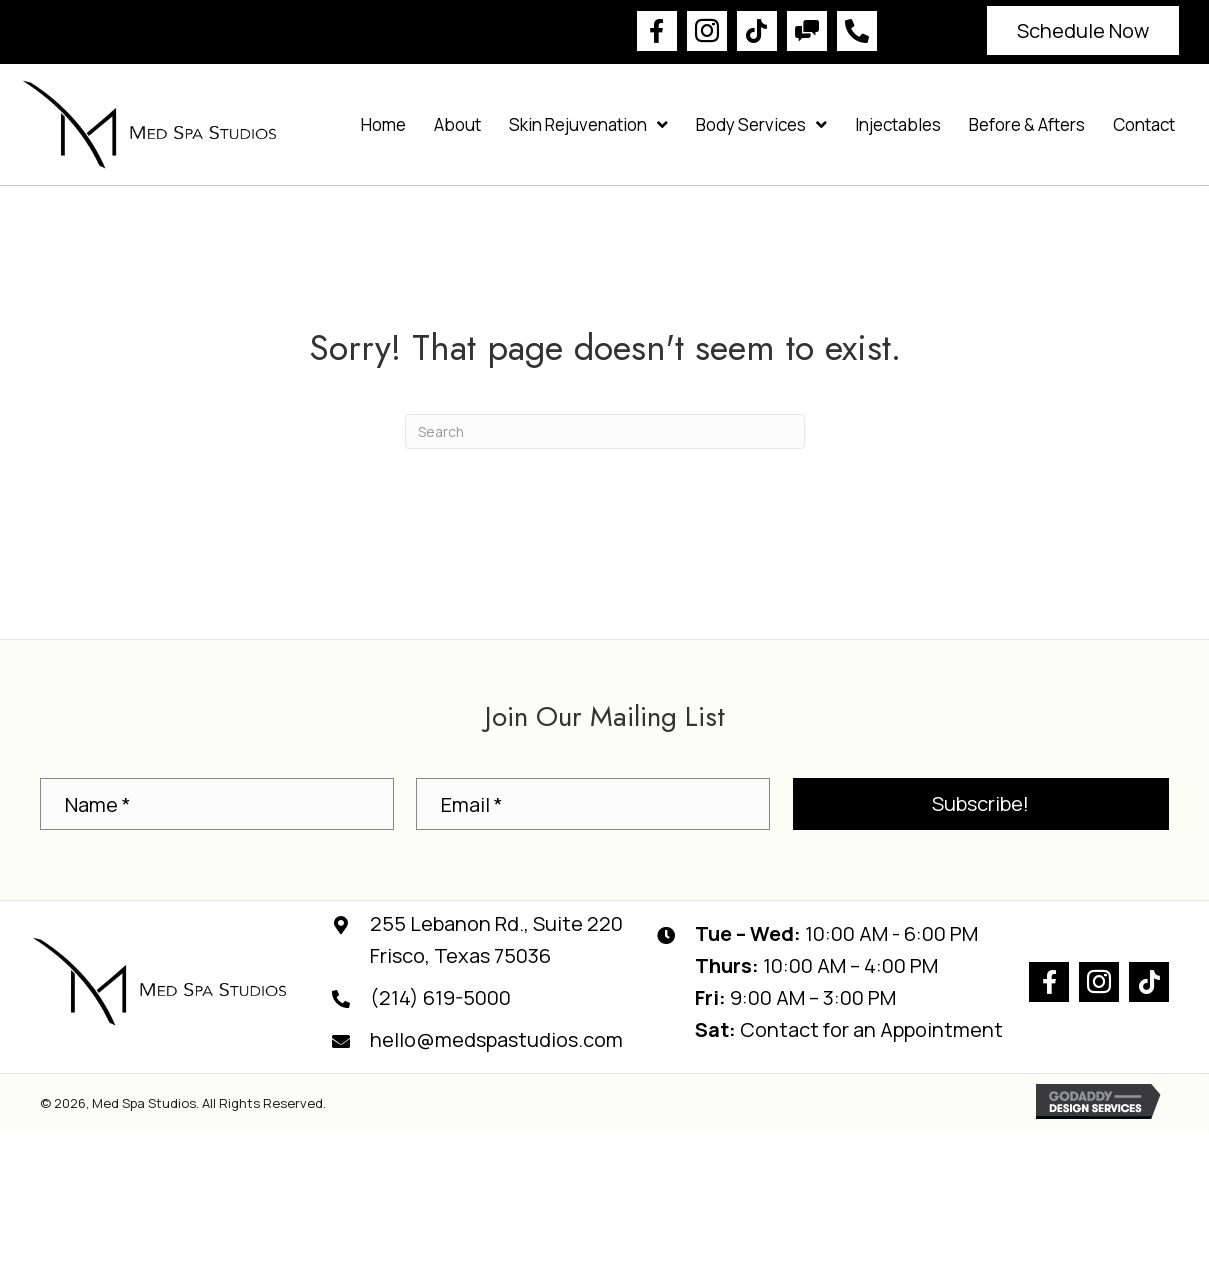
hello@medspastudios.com (496, 1039)
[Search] (605, 431)
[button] (657, 31)
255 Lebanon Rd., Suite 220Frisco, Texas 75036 (496, 939)
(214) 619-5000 (440, 997)
